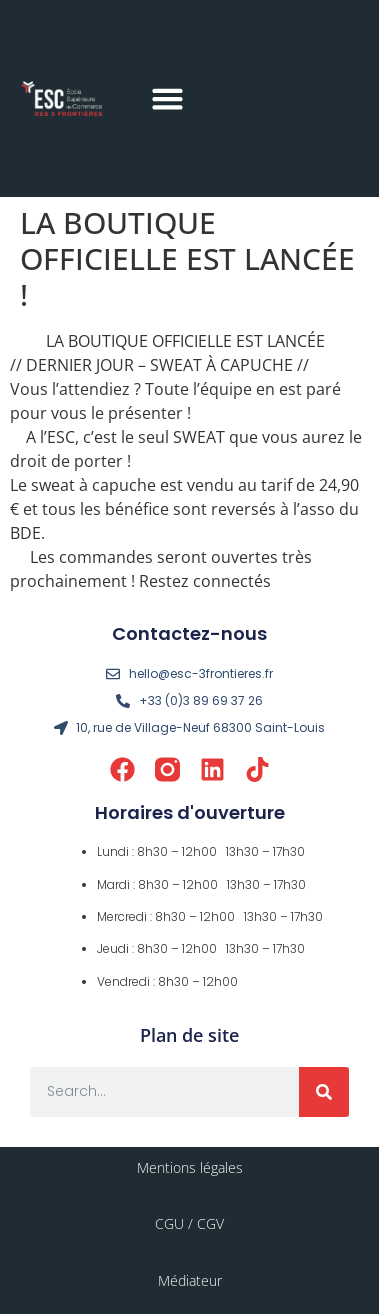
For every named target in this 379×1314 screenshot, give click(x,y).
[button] (167, 99)
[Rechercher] (324, 1092)
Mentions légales (190, 1167)
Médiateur (190, 1280)
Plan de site (189, 1035)
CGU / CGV (189, 1223)
